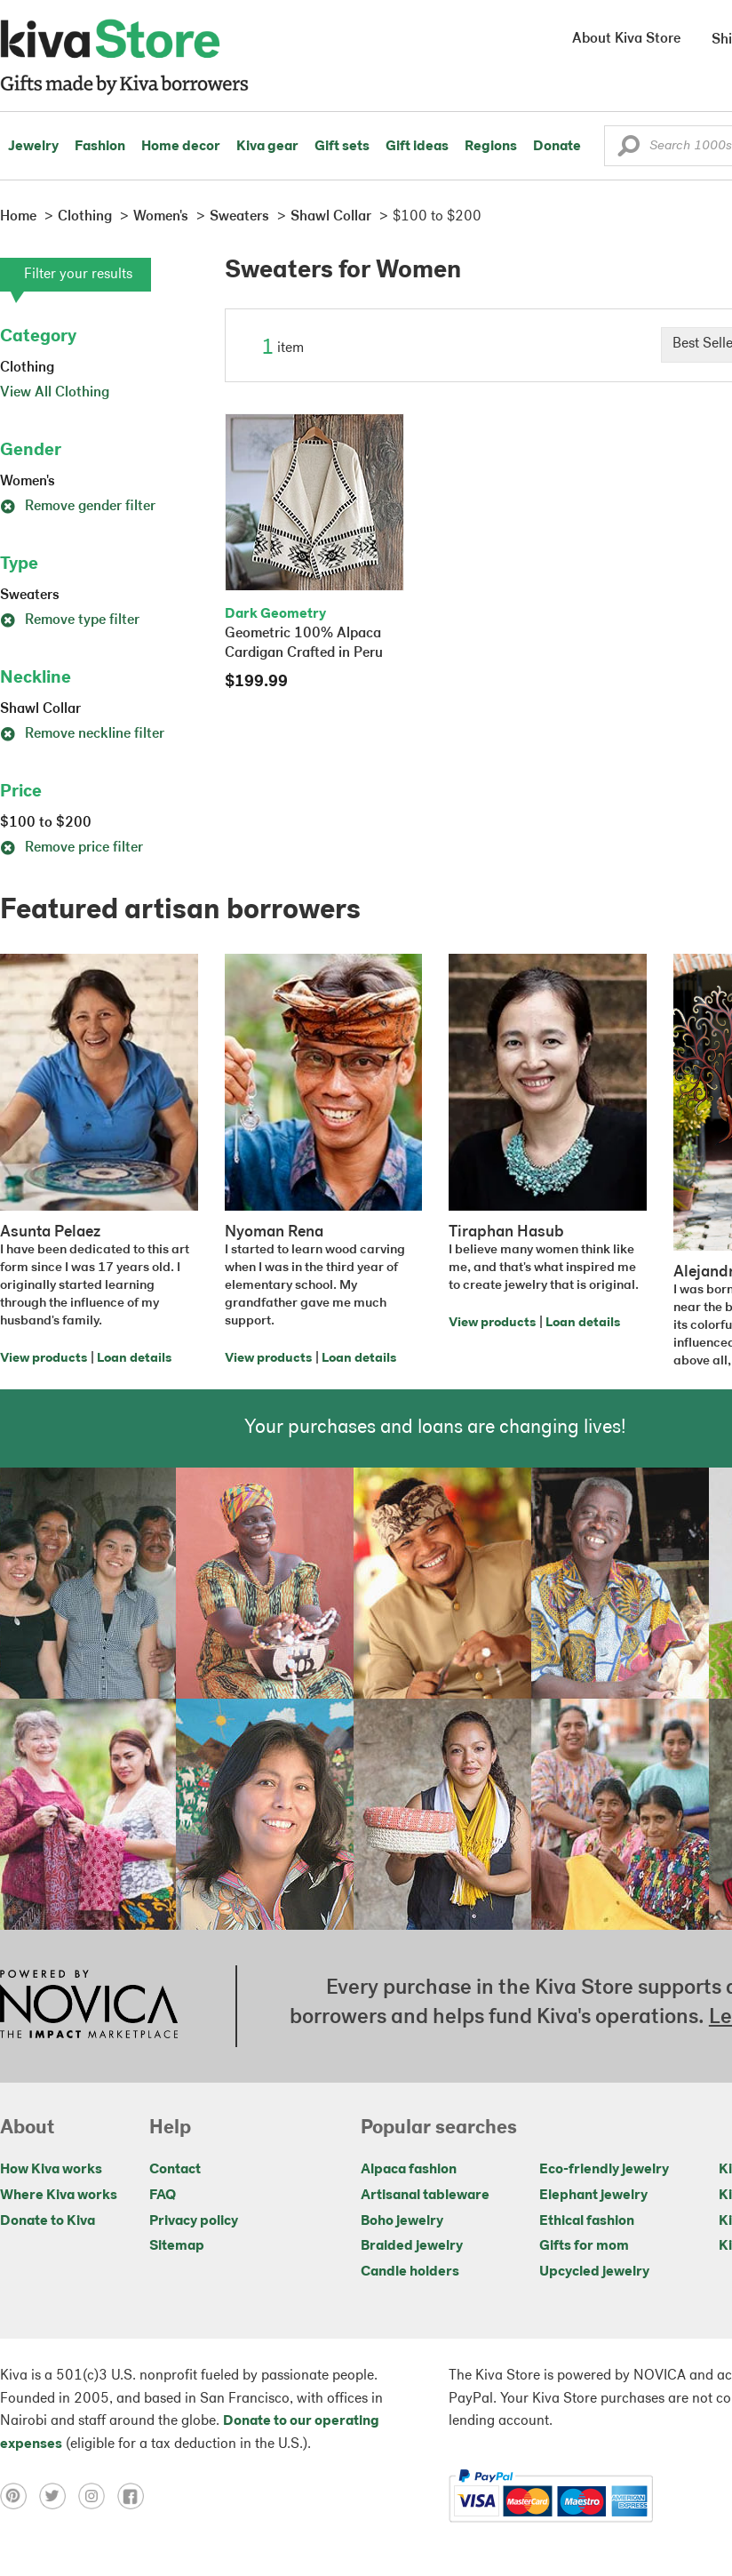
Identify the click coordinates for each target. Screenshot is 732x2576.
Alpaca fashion (409, 2170)
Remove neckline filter (82, 734)
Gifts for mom (584, 2246)
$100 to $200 (46, 823)
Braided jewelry (412, 2246)
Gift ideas (417, 147)
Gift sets (342, 147)
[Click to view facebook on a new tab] (135, 2496)
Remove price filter (71, 848)
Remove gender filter (77, 507)
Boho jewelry (402, 2221)
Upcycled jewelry (594, 2272)
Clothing (27, 368)
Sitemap (176, 2246)
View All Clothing (54, 393)
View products (43, 1358)
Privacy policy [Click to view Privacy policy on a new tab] (193, 2221)
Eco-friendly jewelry (604, 2170)
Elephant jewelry (593, 2195)
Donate (557, 147)
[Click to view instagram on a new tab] (97, 2496)
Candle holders (410, 2272)
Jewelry (33, 147)
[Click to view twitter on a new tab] (58, 2496)
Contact (175, 2170)
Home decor (180, 147)
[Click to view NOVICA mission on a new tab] (89, 2006)
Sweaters (30, 595)
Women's (27, 482)
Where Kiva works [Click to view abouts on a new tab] (58, 2195)
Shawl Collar (40, 709)
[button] (628, 150)
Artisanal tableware (425, 2195)
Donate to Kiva (47, 2221)
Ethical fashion (586, 2221)
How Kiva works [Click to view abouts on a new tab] (51, 2170)
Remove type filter (69, 620)
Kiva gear (267, 147)
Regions (491, 147)
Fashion (100, 147)
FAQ (162, 2195)
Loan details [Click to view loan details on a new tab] (134, 1358)
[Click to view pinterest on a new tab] (19, 2496)
